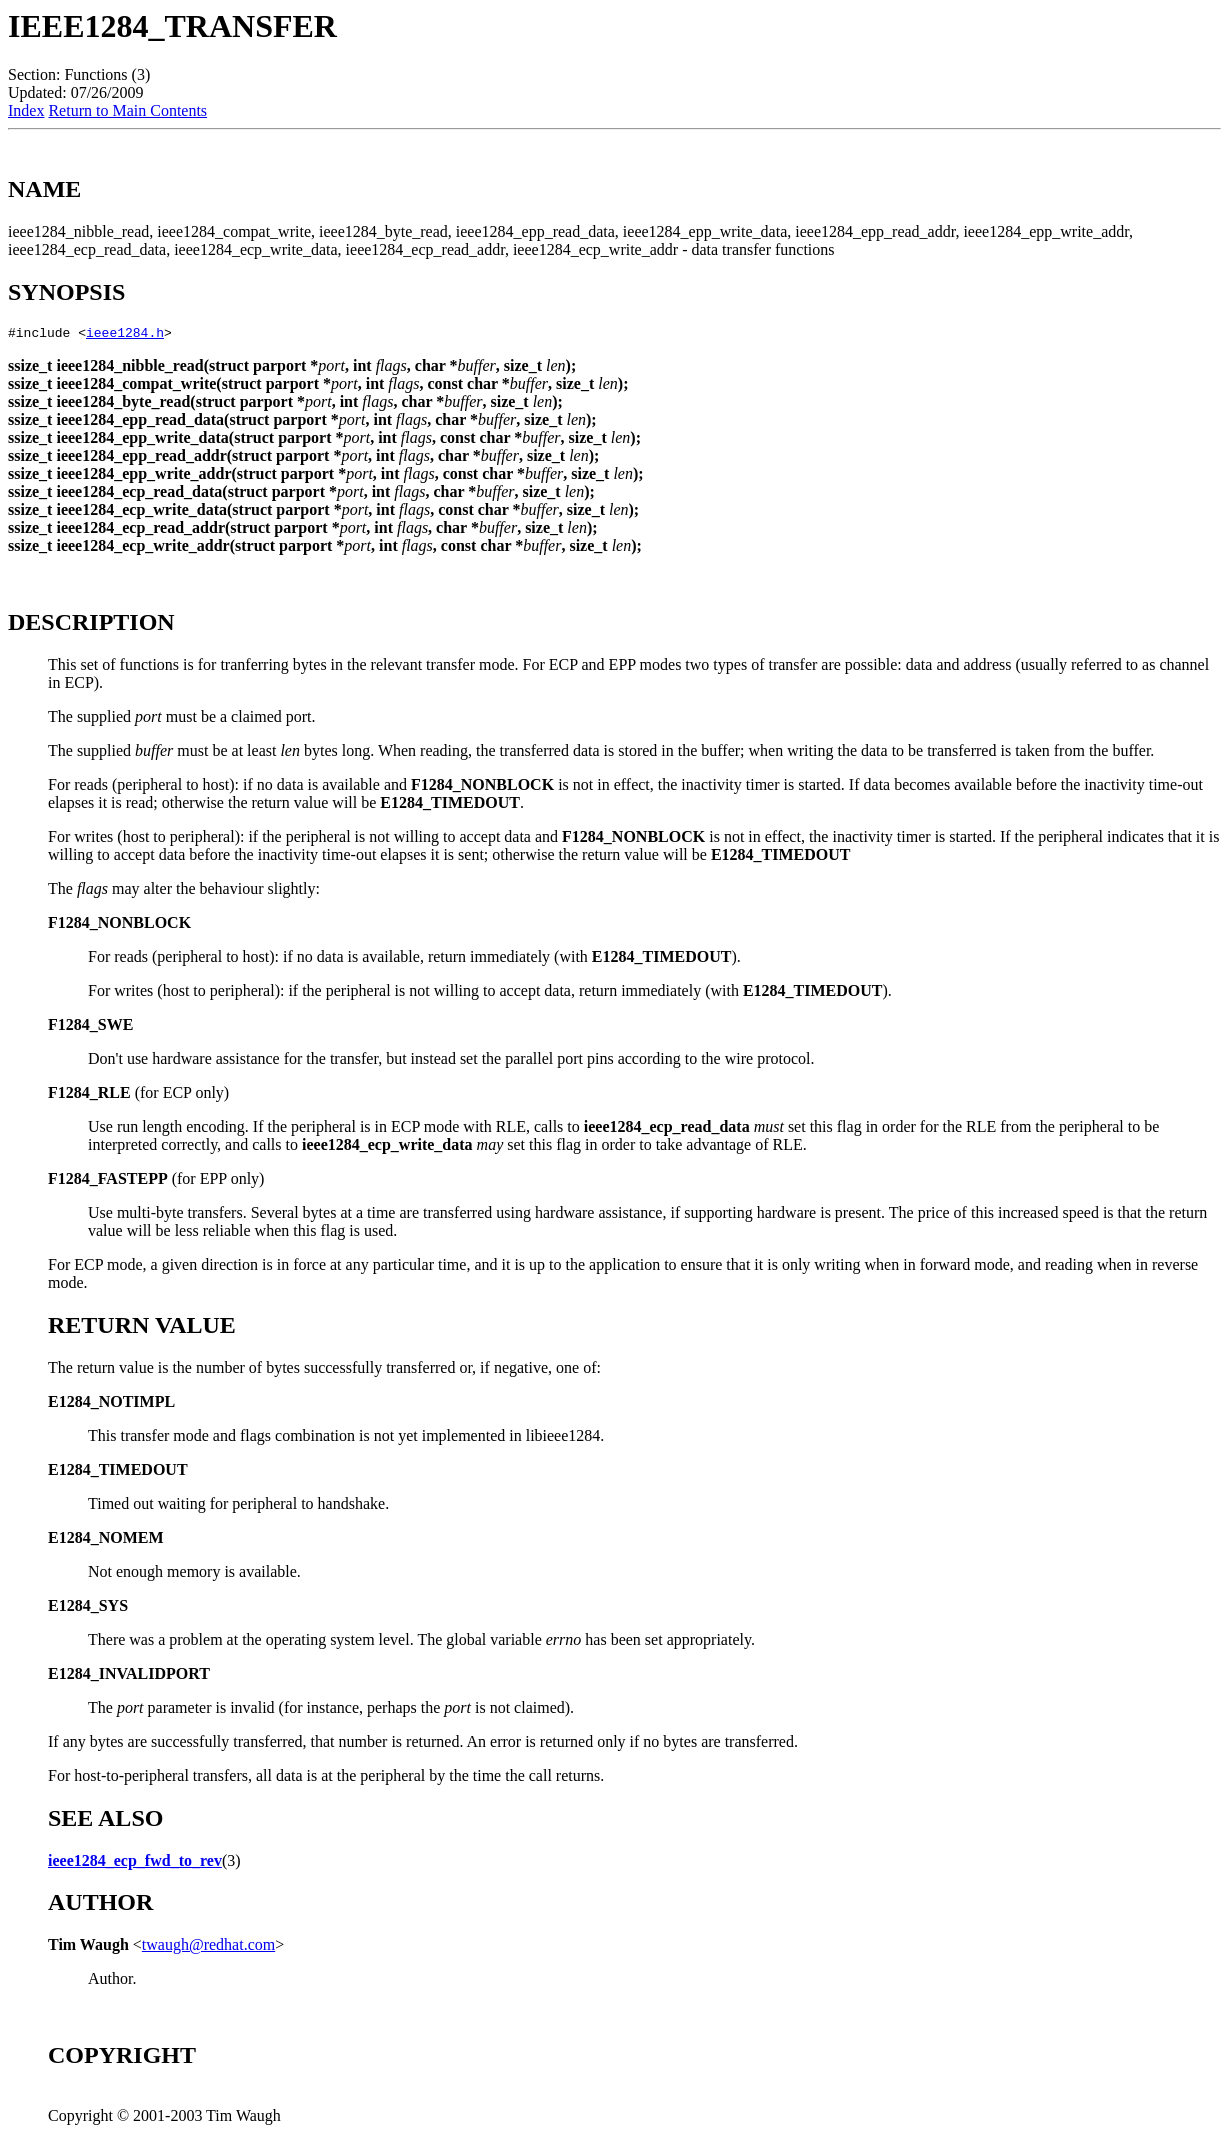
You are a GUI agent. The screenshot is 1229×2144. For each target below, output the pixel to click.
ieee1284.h (125, 335)
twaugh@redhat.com (208, 1947)
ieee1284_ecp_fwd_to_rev (135, 1863)
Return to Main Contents (127, 110)
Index (26, 110)
